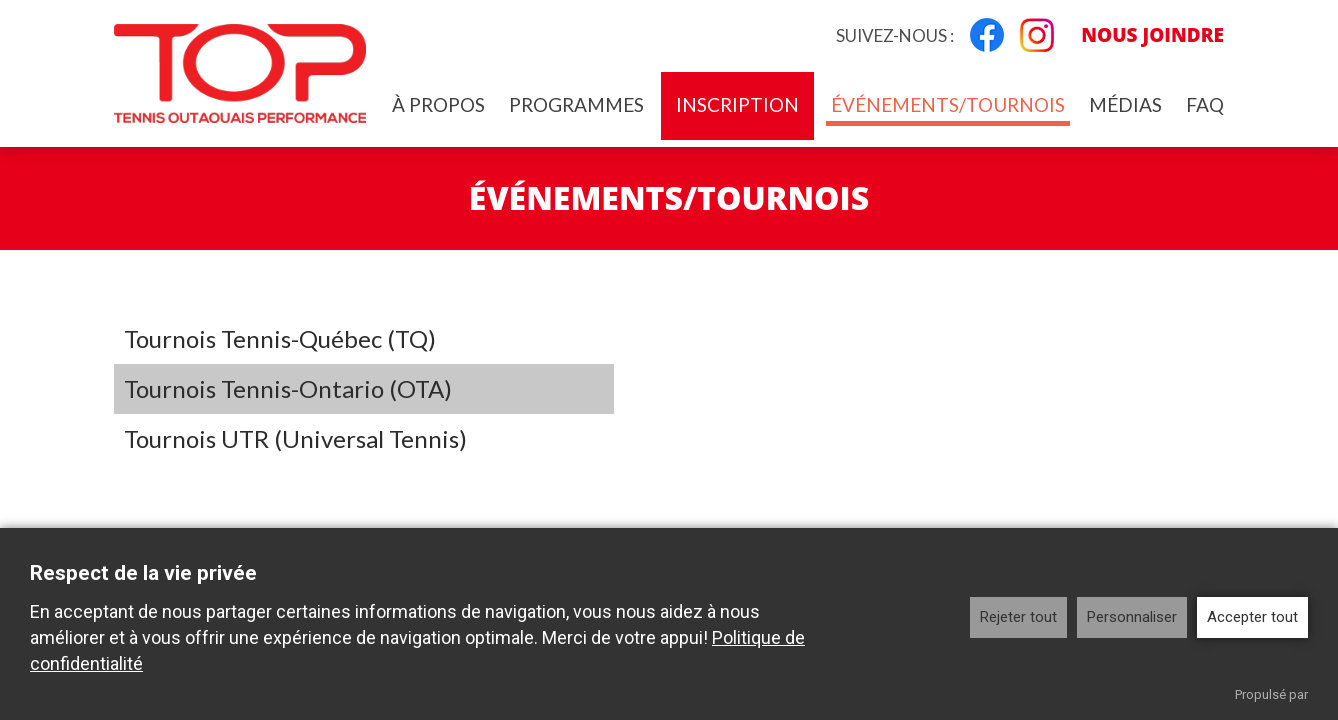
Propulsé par (1271, 694)
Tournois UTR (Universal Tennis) (295, 438)
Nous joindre (1152, 35)
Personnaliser (1132, 617)
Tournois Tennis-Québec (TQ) (280, 338)
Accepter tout (1252, 617)
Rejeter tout (1018, 617)
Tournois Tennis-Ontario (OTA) (288, 388)
